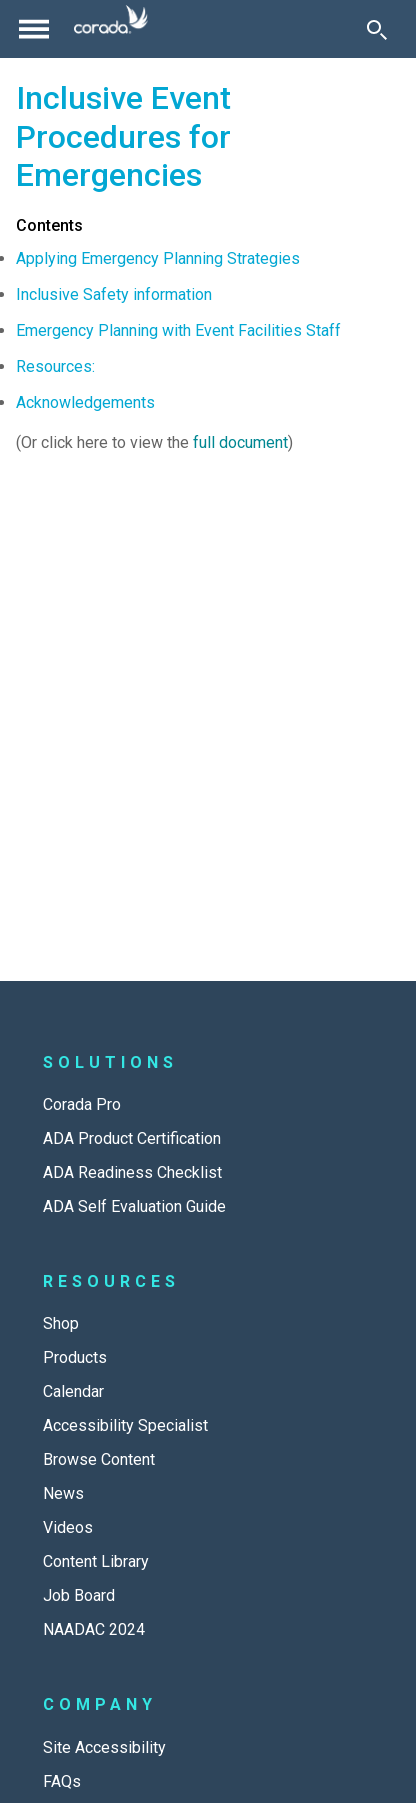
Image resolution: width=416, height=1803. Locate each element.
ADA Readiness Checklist (132, 1172)
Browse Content (99, 1459)
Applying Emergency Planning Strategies (158, 258)
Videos (68, 1527)
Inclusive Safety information (114, 294)
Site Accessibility (104, 1747)
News (63, 1493)
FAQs (62, 1781)
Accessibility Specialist (125, 1425)
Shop (61, 1323)
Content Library (96, 1561)
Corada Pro (82, 1104)
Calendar (73, 1391)
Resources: (55, 366)
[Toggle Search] (377, 29)
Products (75, 1357)
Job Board (79, 1595)
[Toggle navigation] (34, 29)
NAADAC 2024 (94, 1629)
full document (240, 442)
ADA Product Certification (132, 1138)
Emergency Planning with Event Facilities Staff (178, 330)
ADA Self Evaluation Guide (134, 1206)
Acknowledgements (85, 402)
